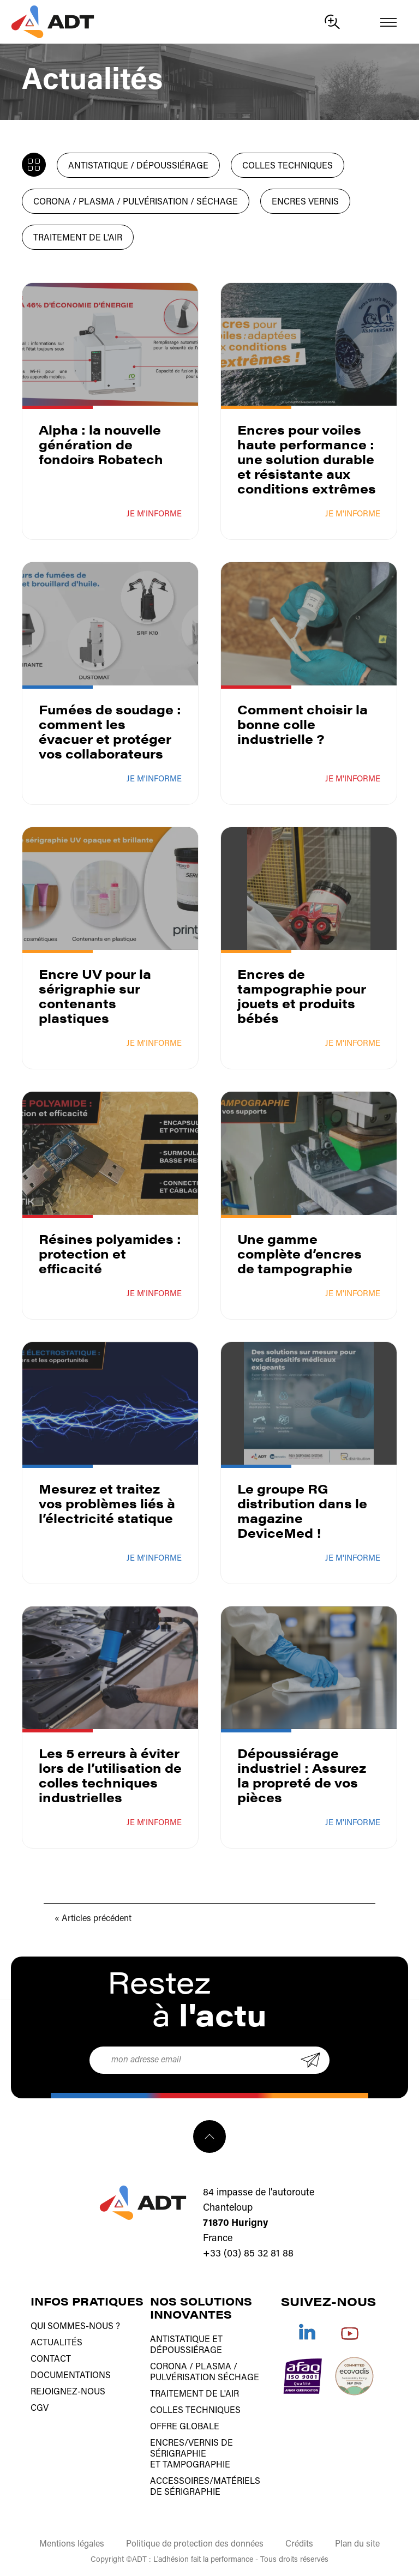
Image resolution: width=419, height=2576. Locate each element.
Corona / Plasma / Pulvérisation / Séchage (135, 202)
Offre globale (184, 2427)
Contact (51, 2359)
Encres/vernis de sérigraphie (191, 2449)
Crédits (299, 2544)
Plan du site (357, 2544)
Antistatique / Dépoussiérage (138, 166)
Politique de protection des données (195, 2544)
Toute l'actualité (31, 162)
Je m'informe (154, 514)
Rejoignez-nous (68, 2392)
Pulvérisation (183, 2378)
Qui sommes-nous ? (75, 2326)
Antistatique (180, 2340)
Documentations (71, 2376)
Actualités (56, 2343)
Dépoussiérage (186, 2350)
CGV (40, 2408)
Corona (168, 2367)
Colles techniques (287, 166)
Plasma (213, 2367)
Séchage (238, 2378)
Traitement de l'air (77, 238)
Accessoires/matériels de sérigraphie (205, 2487)
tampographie (196, 2465)
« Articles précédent (93, 1919)
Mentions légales (71, 2544)
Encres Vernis (305, 202)
